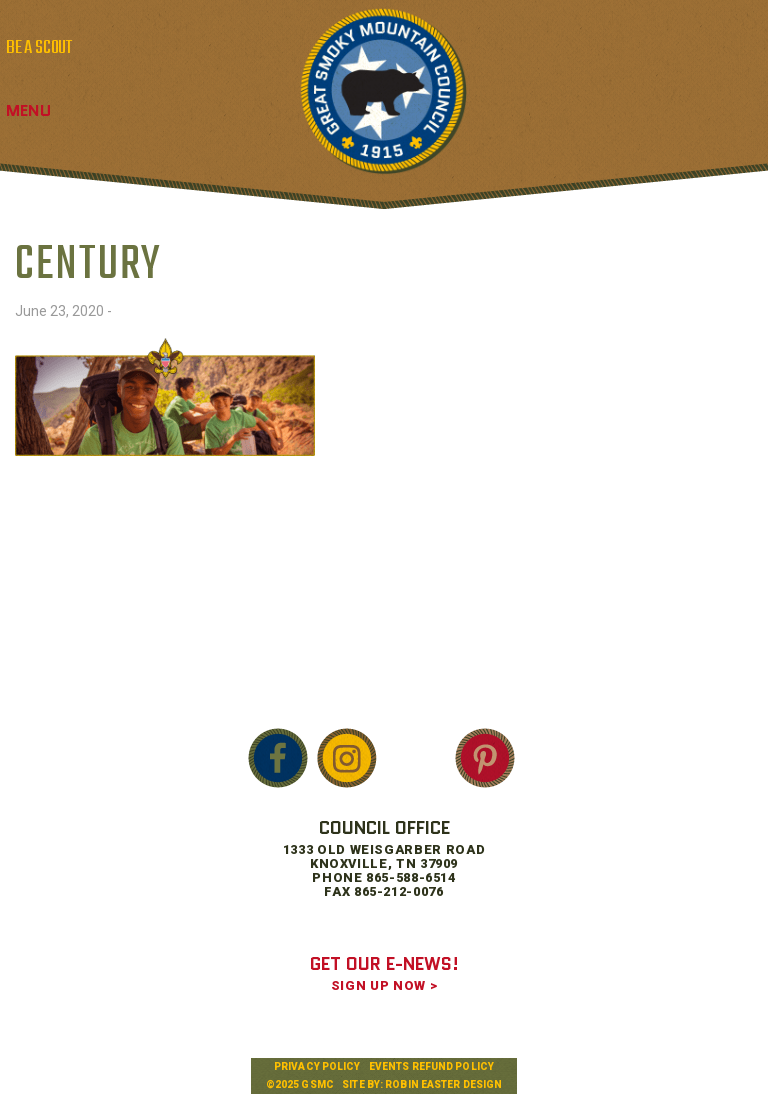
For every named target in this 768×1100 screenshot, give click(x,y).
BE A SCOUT (39, 48)
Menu (28, 110)
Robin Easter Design (443, 1084)
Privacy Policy (317, 1066)
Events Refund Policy (431, 1066)
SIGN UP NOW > (384, 985)
